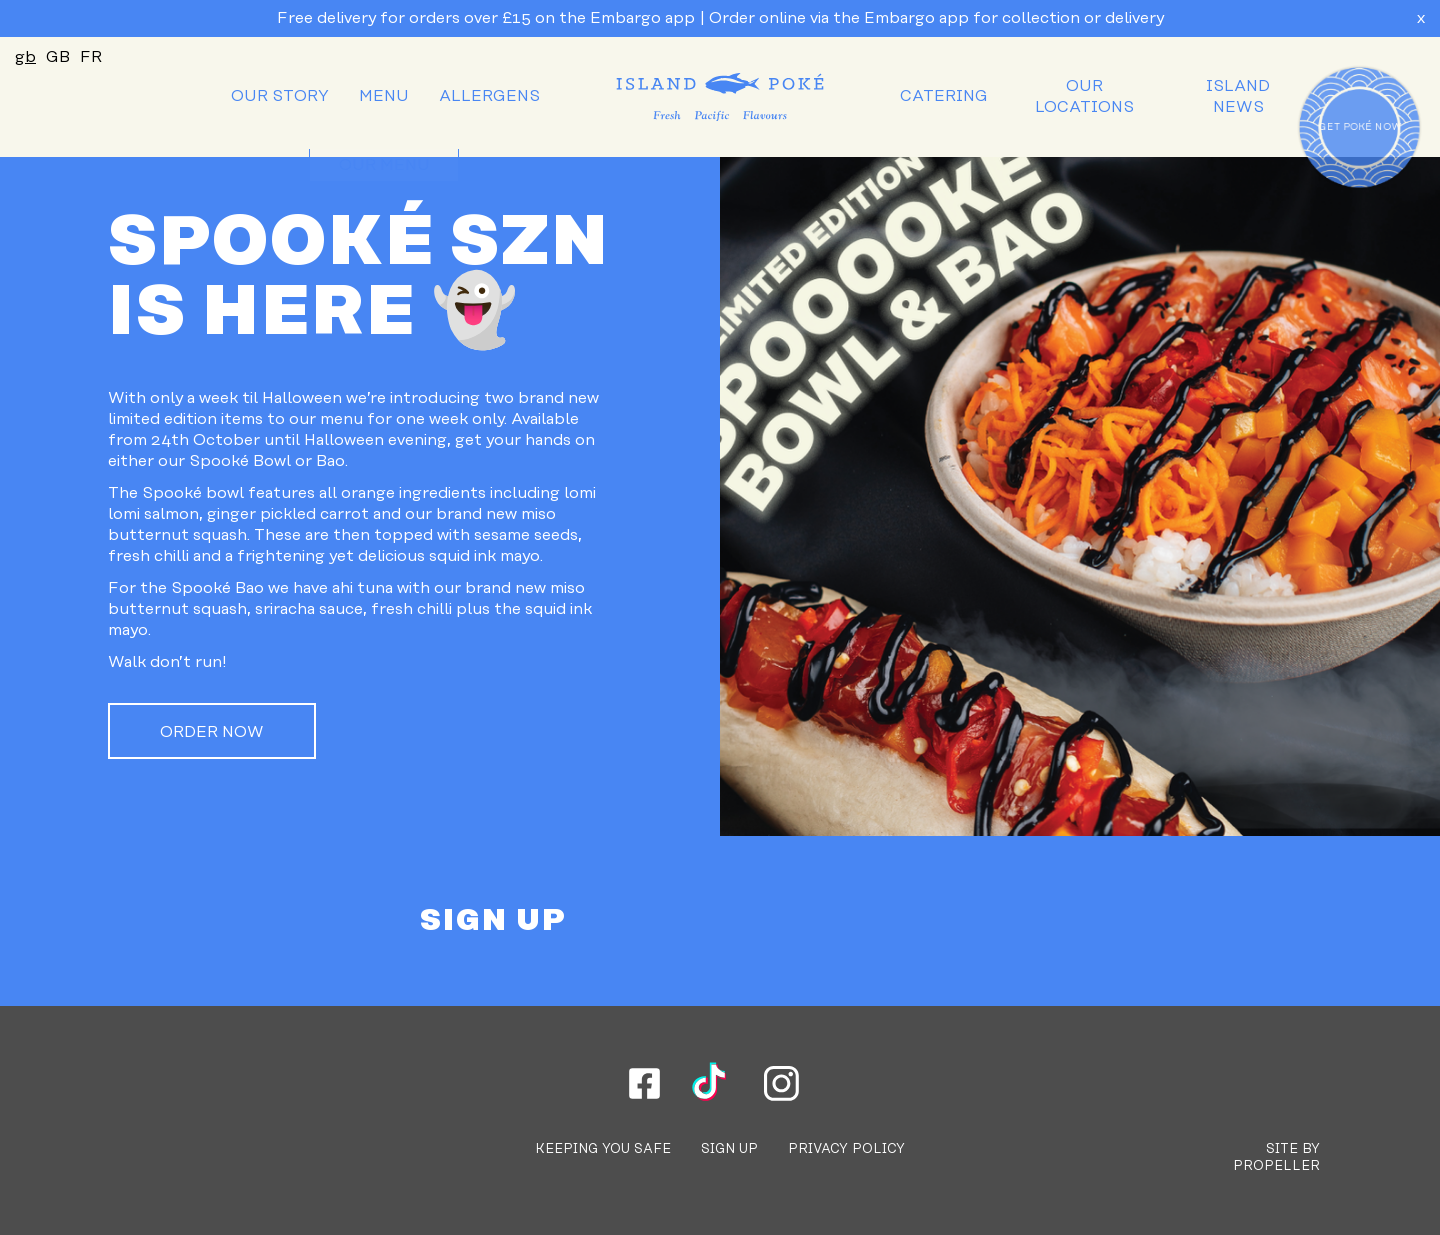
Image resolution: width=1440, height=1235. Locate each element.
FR (91, 57)
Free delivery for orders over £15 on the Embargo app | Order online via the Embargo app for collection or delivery (720, 18)
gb (25, 57)
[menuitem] (280, 96)
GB (58, 57)
